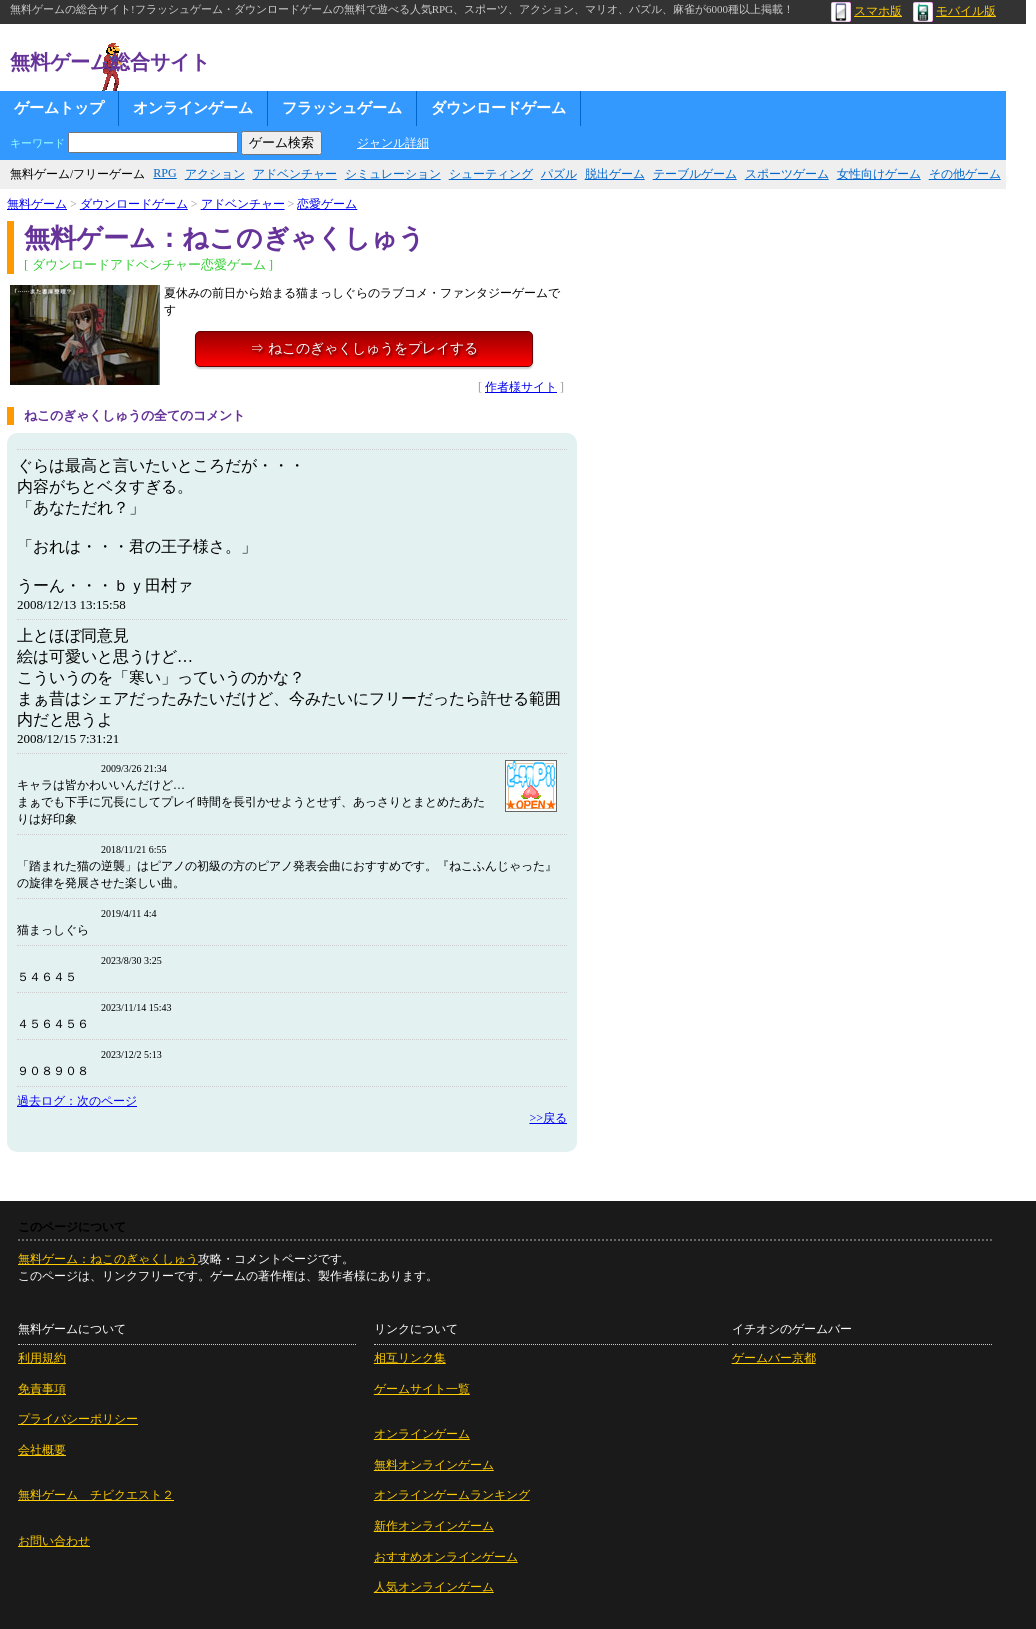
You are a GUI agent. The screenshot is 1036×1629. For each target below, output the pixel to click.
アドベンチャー (295, 174)
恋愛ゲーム (327, 204)
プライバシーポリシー (78, 1419)
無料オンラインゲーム (434, 1465)
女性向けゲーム (879, 174)
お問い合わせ (54, 1541)
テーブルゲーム (695, 174)
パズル (559, 174)
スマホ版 (866, 11)
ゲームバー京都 (774, 1358)
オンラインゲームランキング (452, 1495)
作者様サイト (521, 387)
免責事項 (42, 1389)
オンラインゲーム (193, 108)
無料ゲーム (37, 204)
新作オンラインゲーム (434, 1526)
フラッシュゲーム (342, 108)
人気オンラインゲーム (434, 1587)
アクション (215, 174)
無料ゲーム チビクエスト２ (96, 1495)
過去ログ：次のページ (77, 1101)
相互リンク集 (410, 1358)
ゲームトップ (59, 108)
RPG (164, 173)
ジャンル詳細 (393, 143)
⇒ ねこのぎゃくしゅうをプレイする (364, 348)
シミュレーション (393, 174)
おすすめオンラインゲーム (446, 1557)
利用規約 (42, 1358)
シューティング (491, 174)
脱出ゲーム (615, 174)
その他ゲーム (965, 174)
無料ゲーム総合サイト (110, 62)
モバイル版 (954, 11)
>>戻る (548, 1118)
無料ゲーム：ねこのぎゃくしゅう (108, 1259)
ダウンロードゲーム (498, 108)
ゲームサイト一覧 (422, 1389)
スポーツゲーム (787, 174)
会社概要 (42, 1450)
